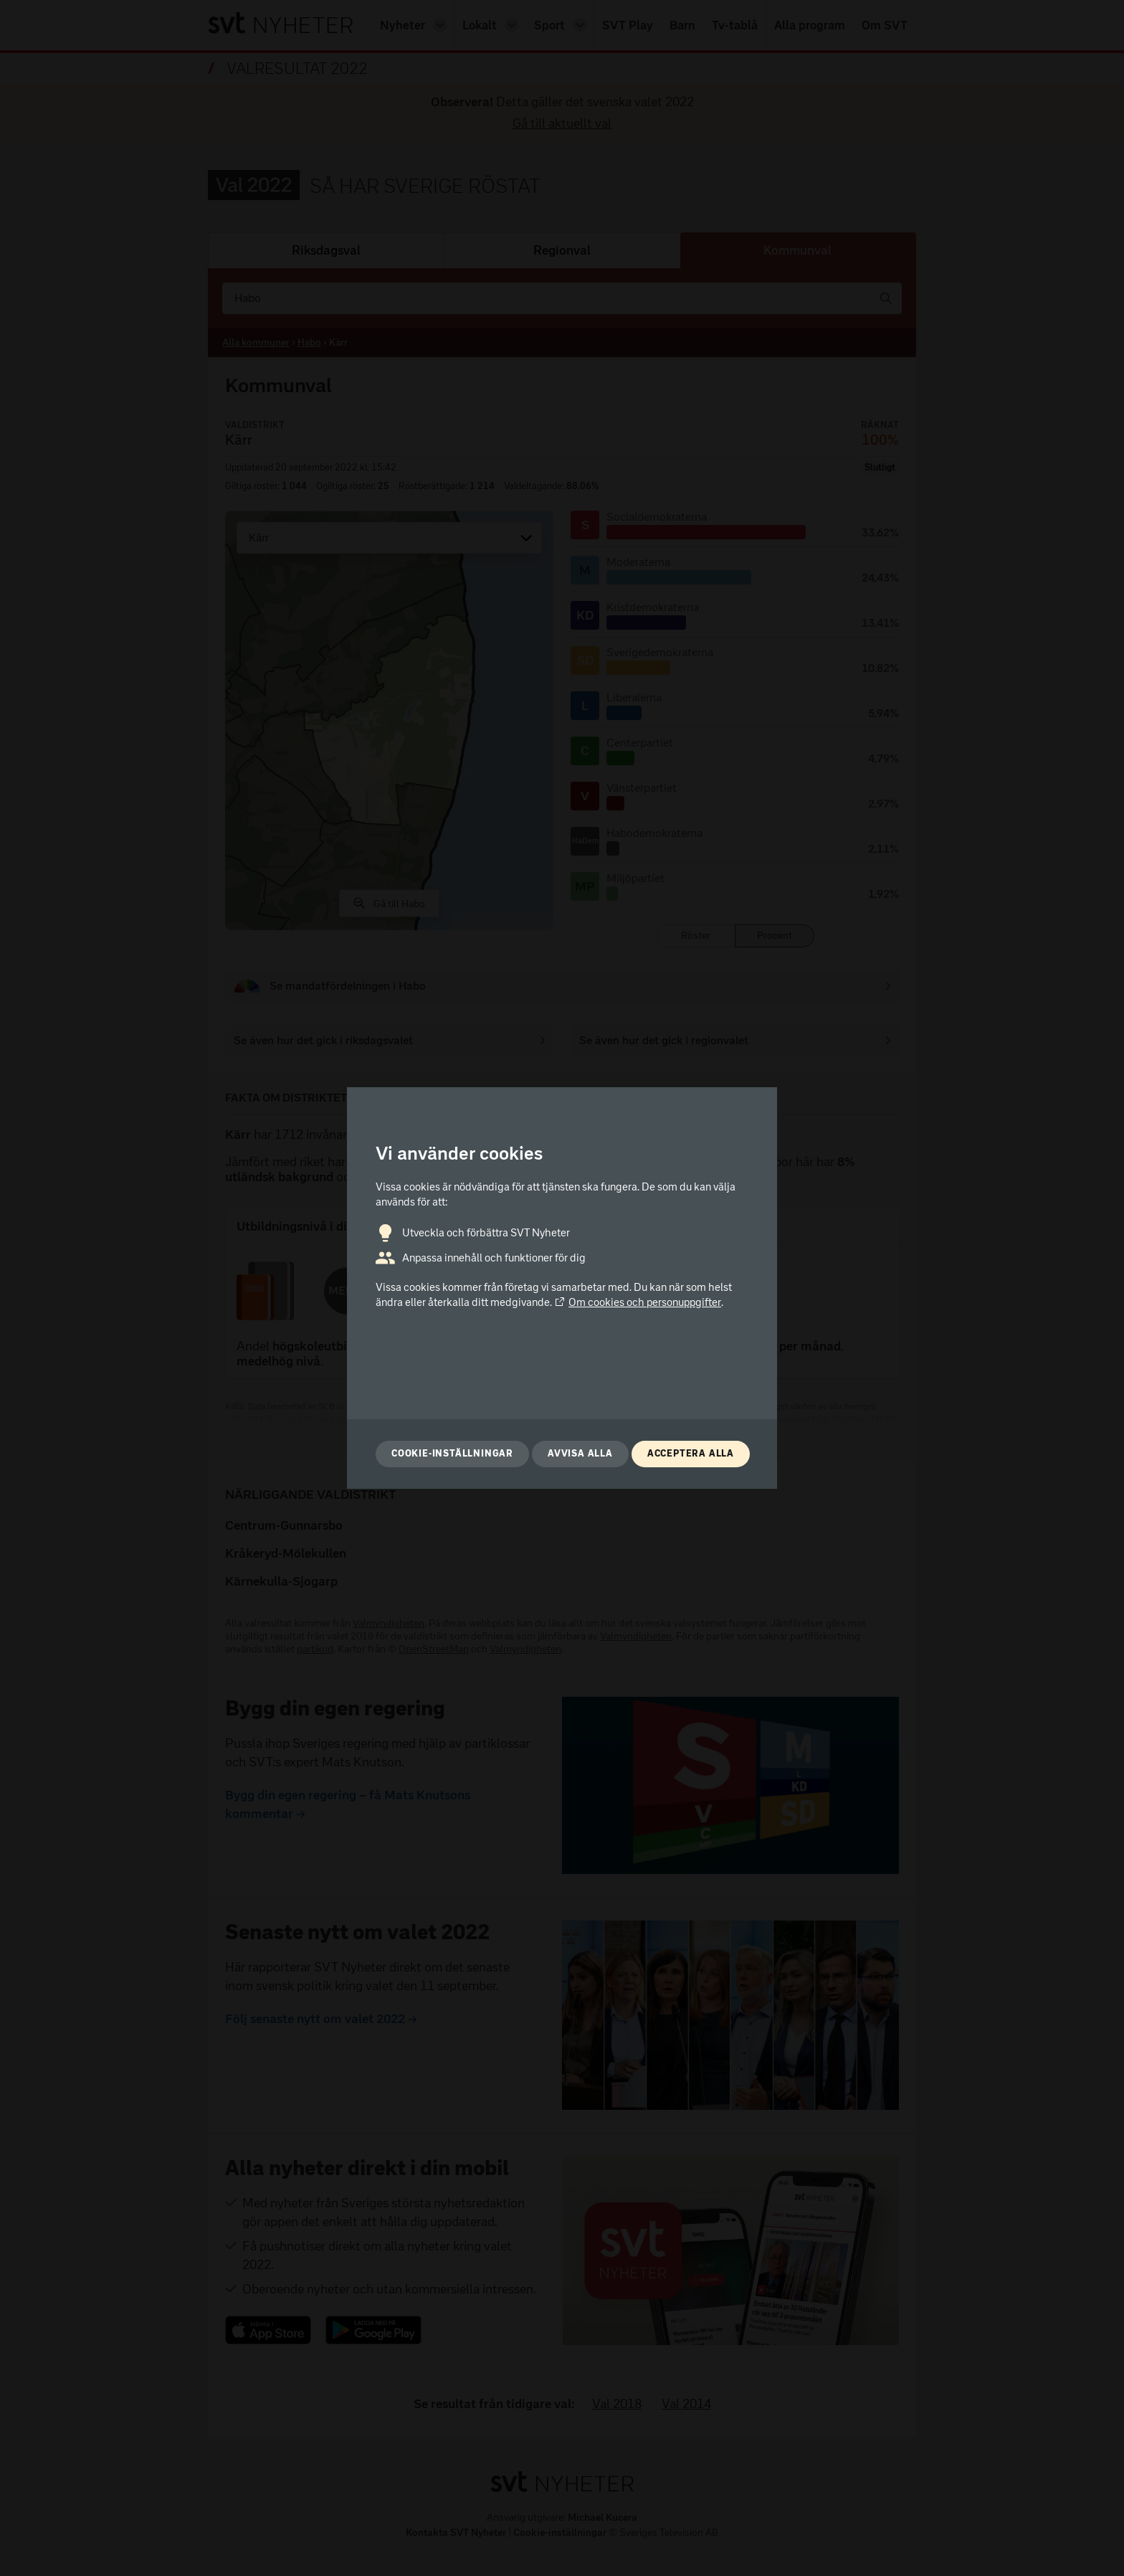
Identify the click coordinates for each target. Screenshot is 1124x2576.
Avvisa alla (580, 1453)
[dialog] (562, 1288)
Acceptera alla (690, 1453)
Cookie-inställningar (452, 1453)
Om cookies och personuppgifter (637, 1302)
